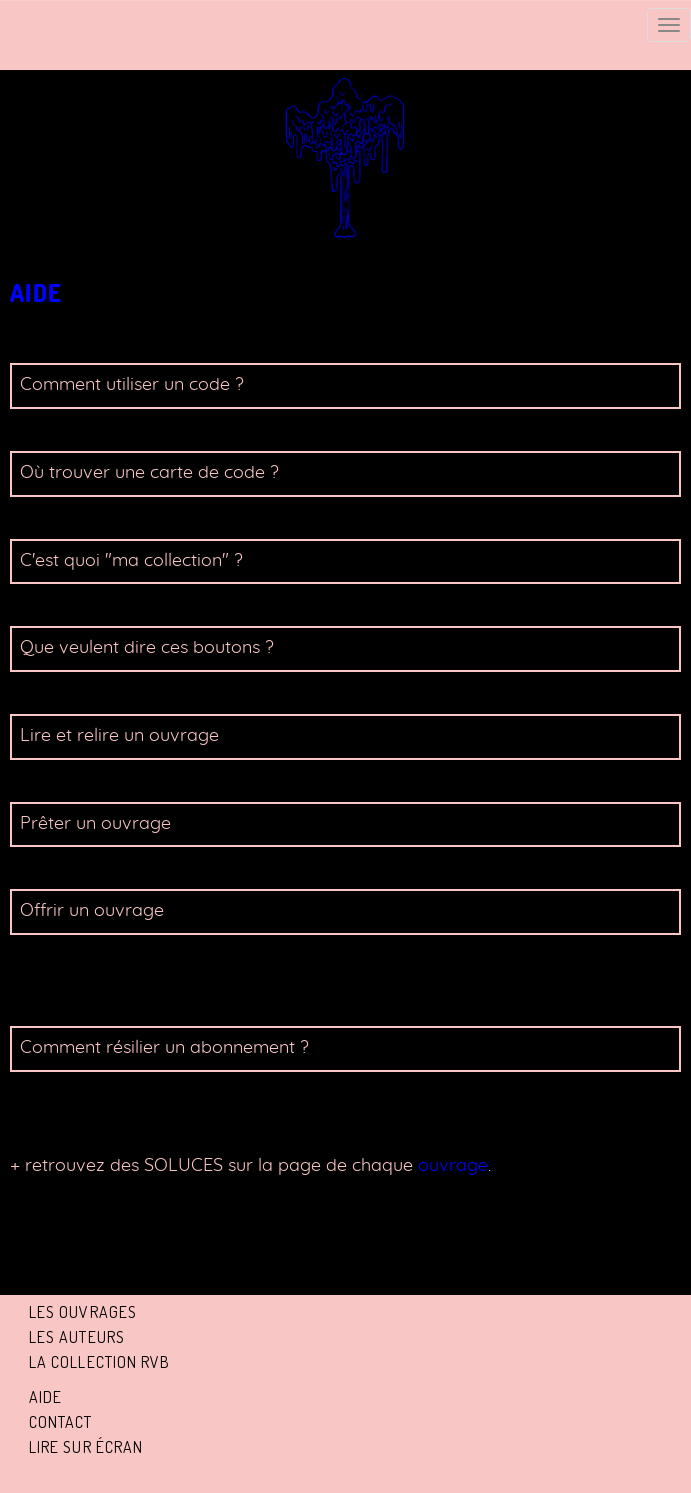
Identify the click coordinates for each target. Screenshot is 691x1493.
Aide (45, 1397)
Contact (61, 1422)
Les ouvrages (83, 1312)
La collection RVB (100, 1362)
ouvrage (450, 1166)
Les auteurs (77, 1337)
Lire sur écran (86, 1447)
